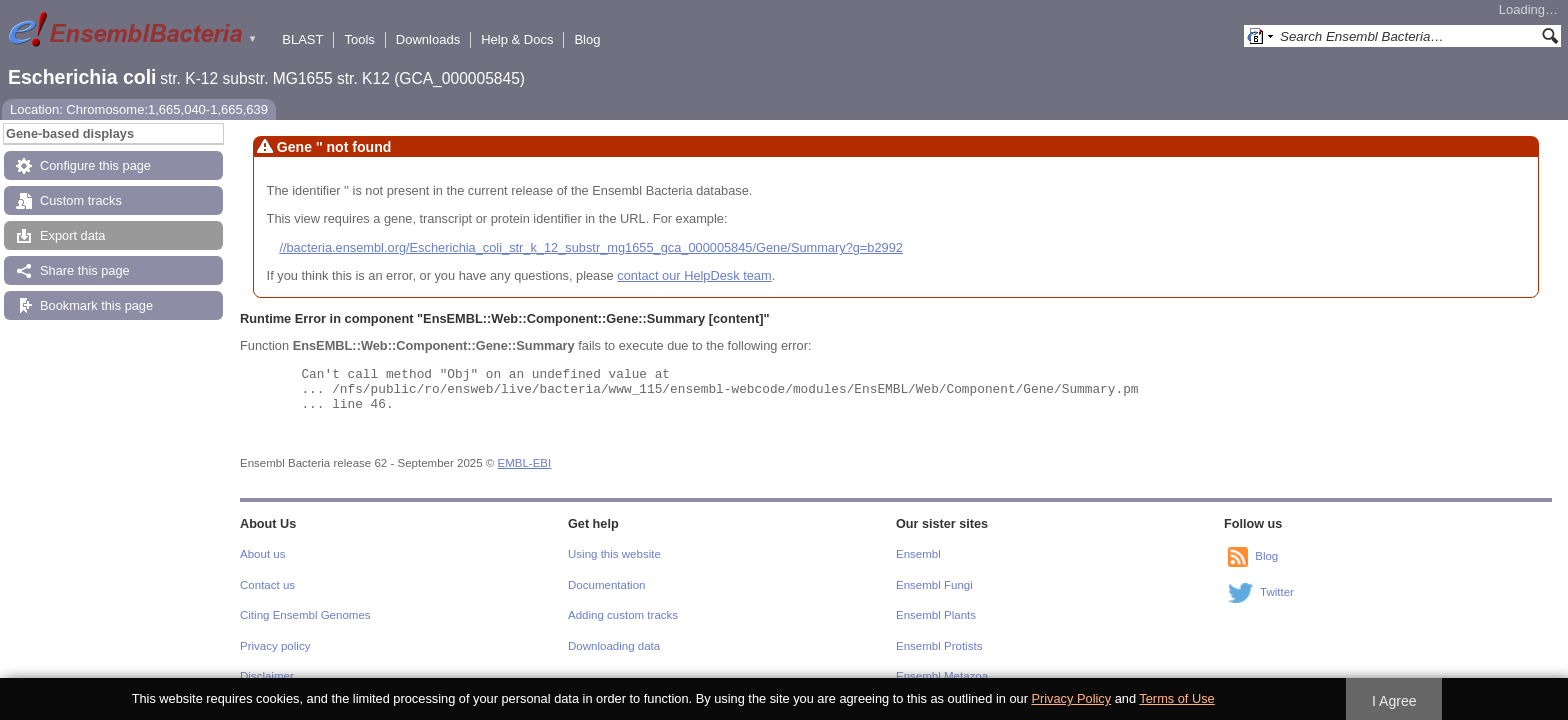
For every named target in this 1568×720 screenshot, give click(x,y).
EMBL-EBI (525, 463)
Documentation (606, 585)
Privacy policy (275, 646)
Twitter (1277, 593)
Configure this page (95, 165)
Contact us (267, 585)
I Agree (1394, 701)
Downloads (428, 39)
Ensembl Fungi (934, 585)
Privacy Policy (1071, 698)
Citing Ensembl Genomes (305, 615)
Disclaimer (267, 676)
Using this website (614, 554)
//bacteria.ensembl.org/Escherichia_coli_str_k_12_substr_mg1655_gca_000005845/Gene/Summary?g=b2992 (591, 247)
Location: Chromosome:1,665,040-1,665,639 (139, 109)
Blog (587, 39)
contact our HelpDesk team (694, 275)
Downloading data (614, 646)
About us (262, 554)
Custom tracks (81, 200)
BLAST (302, 39)
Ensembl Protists (939, 646)
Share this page (85, 270)
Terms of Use (1176, 698)
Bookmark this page (96, 305)
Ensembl (918, 554)
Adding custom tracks (623, 615)
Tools (359, 39)
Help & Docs (517, 39)
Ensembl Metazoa (942, 676)
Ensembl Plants (936, 615)
